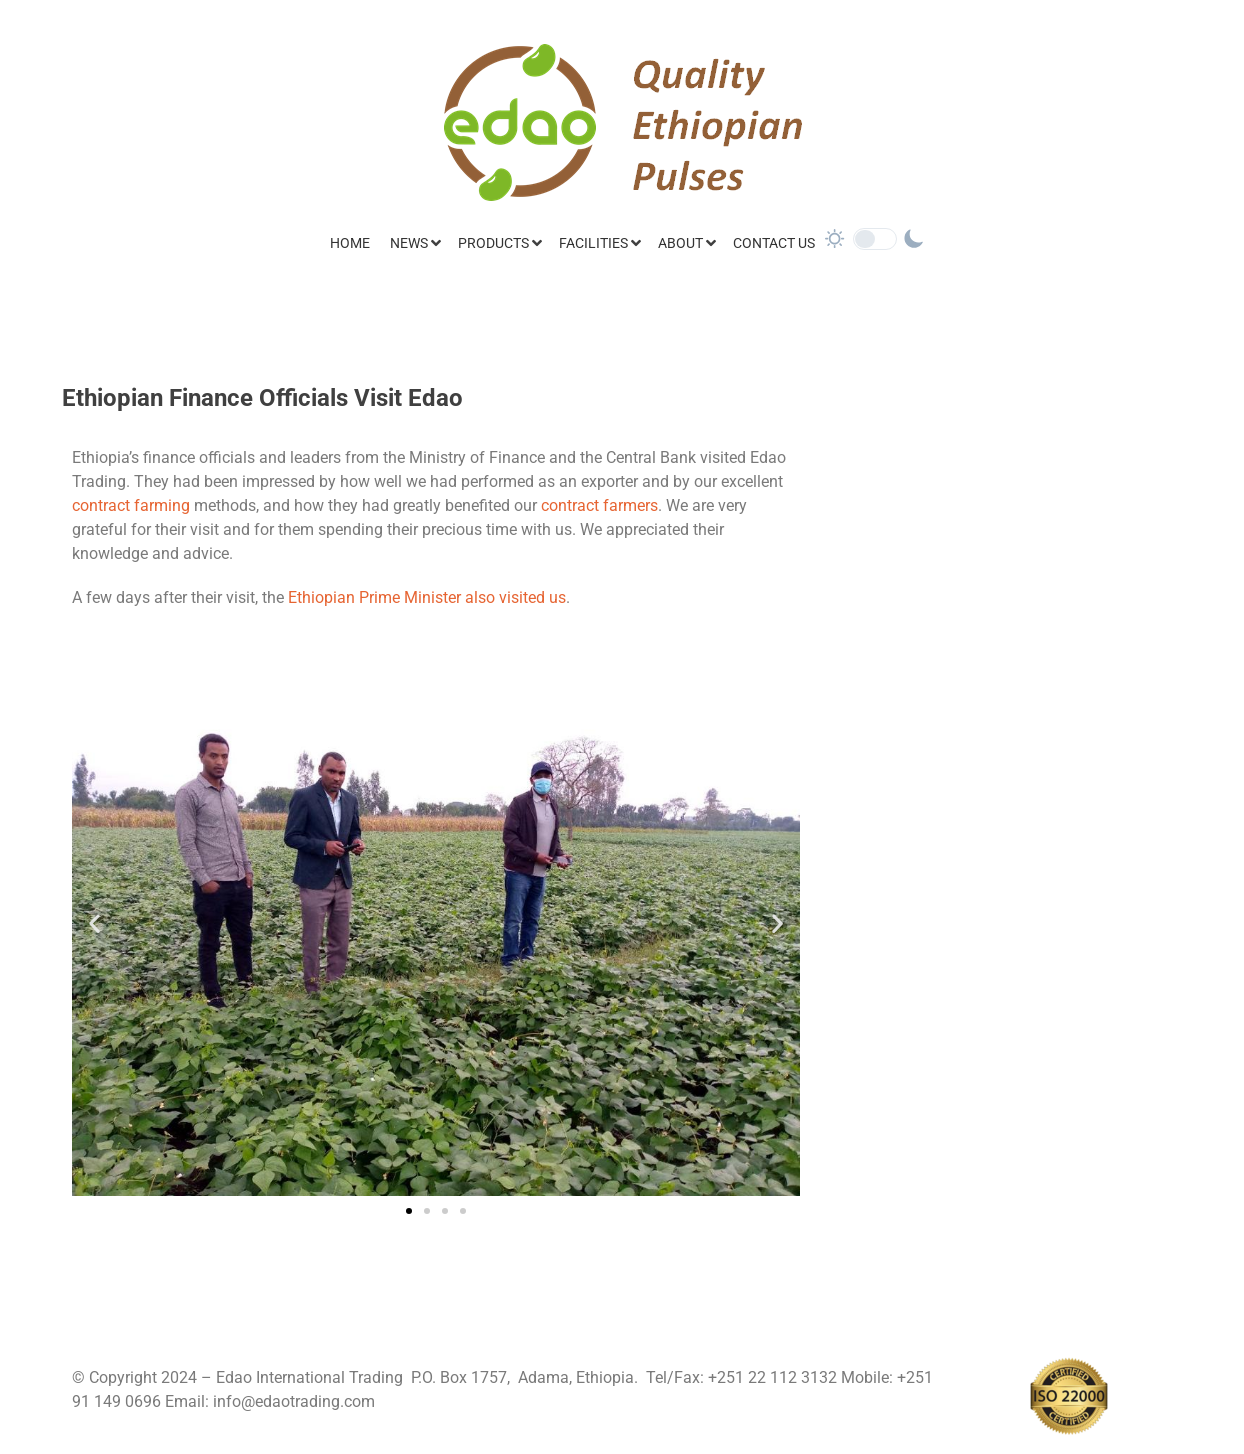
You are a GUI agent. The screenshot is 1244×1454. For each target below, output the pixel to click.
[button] (94, 923)
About (680, 243)
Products (493, 243)
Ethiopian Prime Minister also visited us (427, 597)
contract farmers (599, 505)
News (409, 243)
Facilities (593, 243)
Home (350, 243)
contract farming (131, 505)
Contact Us (774, 243)
